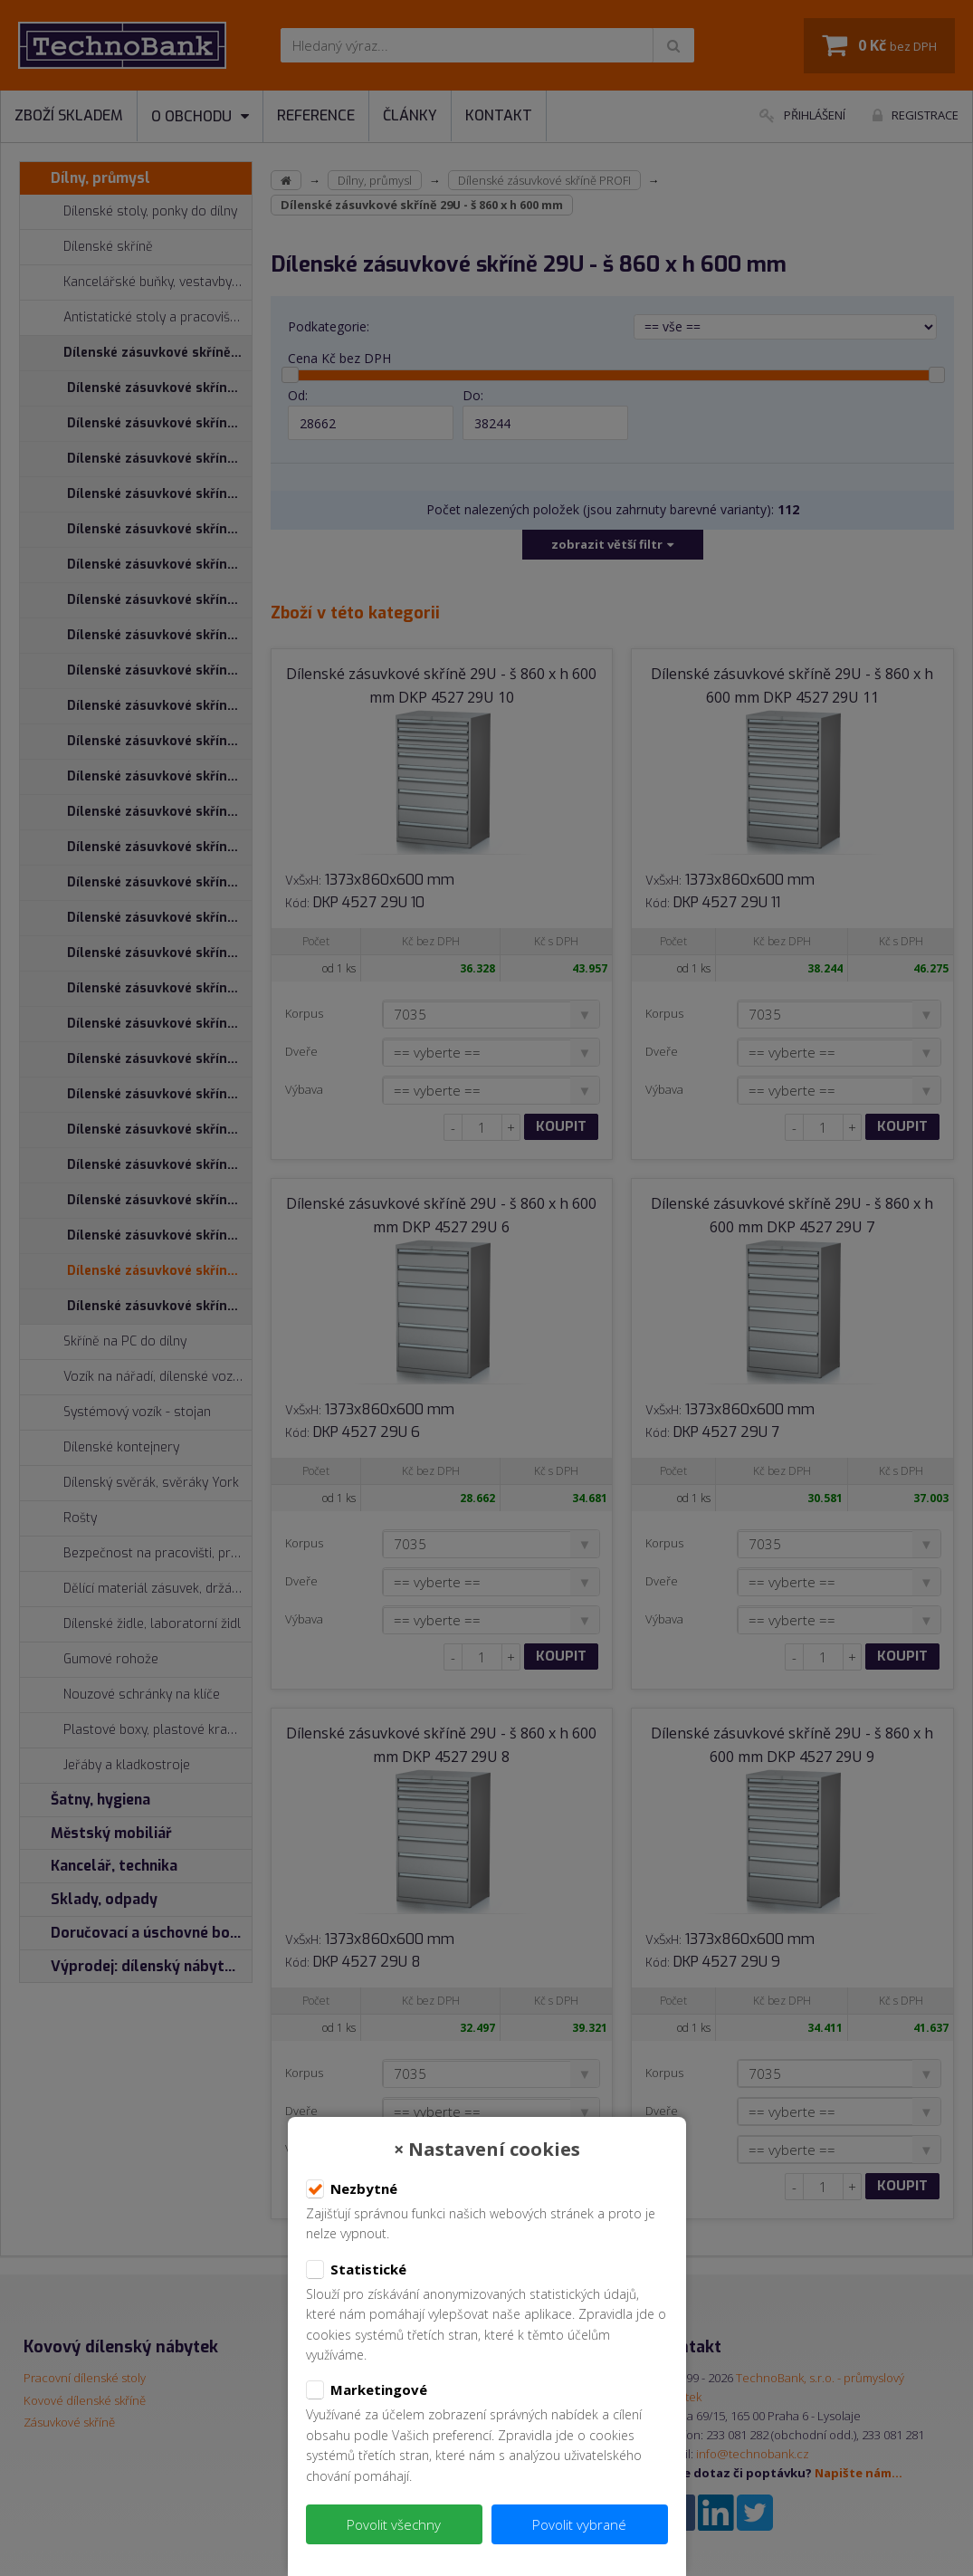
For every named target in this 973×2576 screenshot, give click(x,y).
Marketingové (366, 2390)
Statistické (356, 2270)
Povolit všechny (394, 2524)
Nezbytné (351, 2189)
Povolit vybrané (579, 2524)
